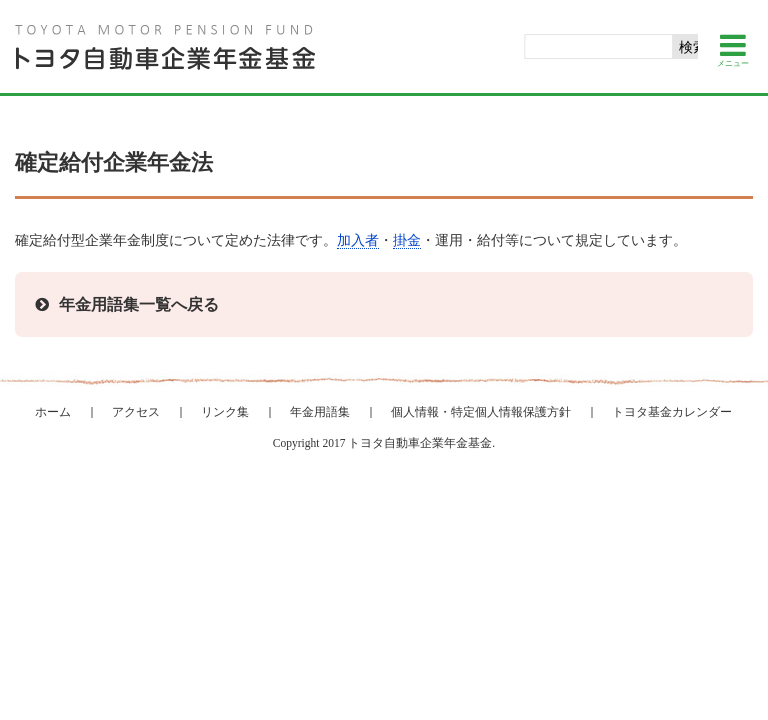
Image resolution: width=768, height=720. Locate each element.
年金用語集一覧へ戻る (139, 304)
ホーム (53, 412)
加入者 (358, 240)
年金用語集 (320, 412)
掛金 (407, 240)
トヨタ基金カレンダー (672, 412)
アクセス (136, 412)
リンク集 (225, 412)
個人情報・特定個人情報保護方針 (481, 412)
